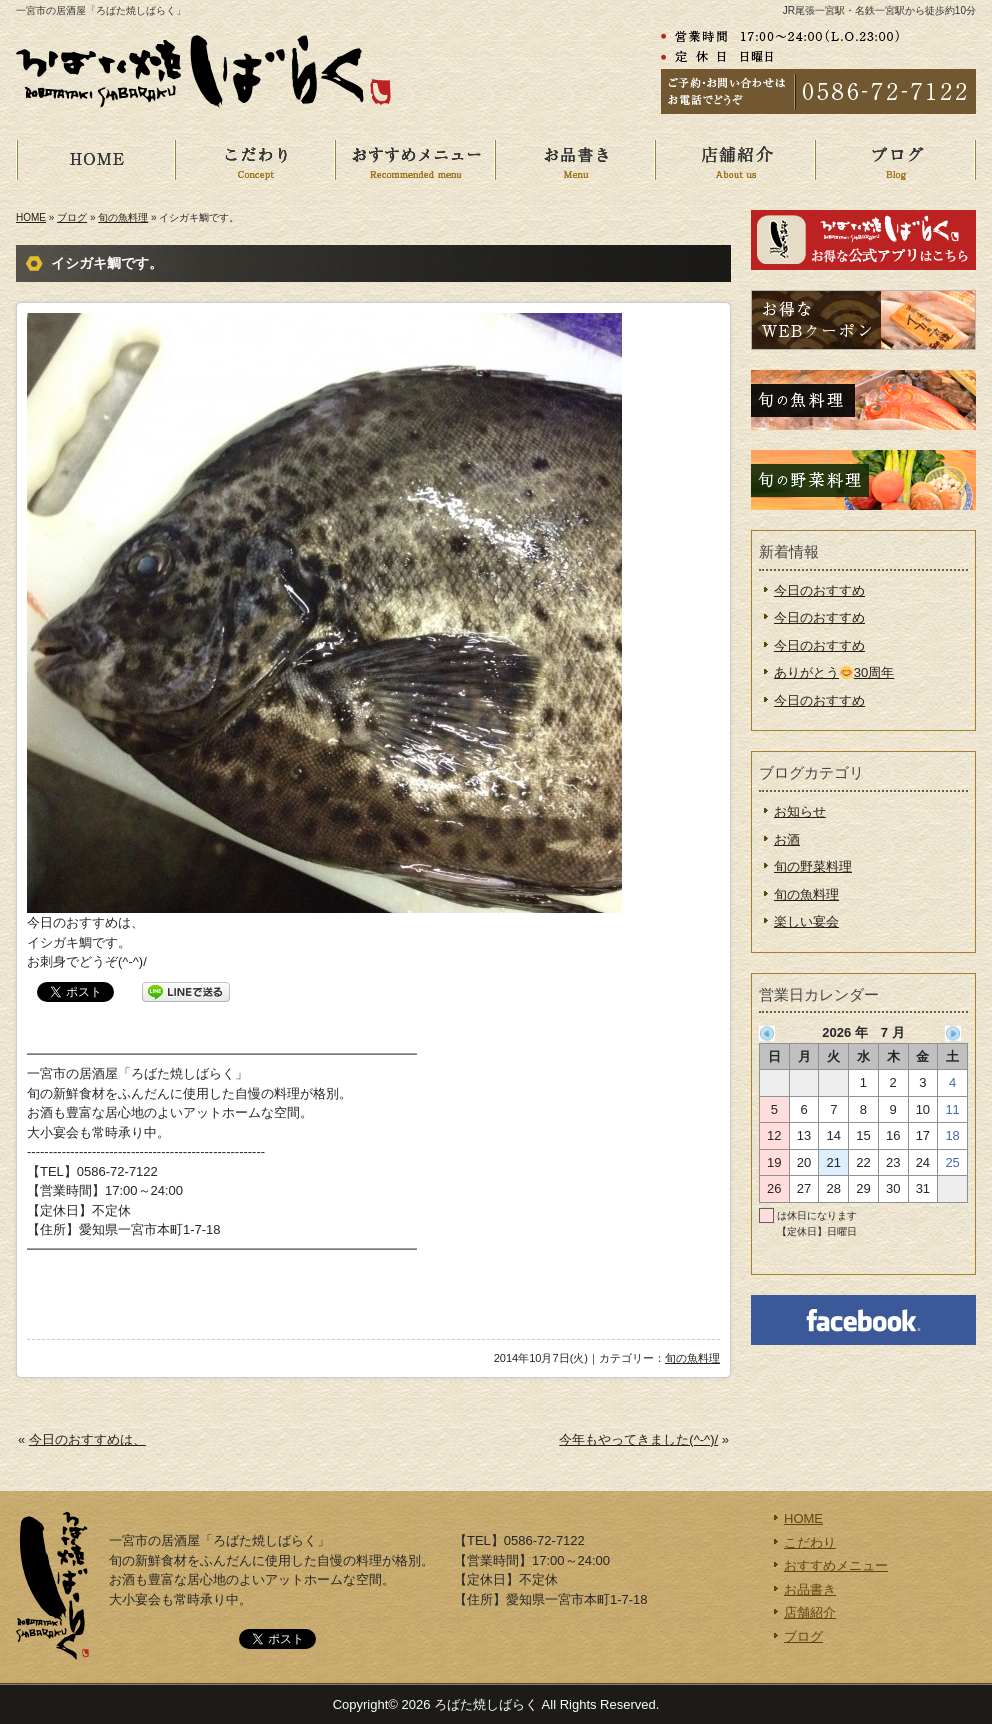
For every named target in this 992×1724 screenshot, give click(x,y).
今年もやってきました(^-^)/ (638, 1439)
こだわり (272, 160)
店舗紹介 (752, 160)
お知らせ (800, 811)
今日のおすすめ (819, 590)
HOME (112, 160)
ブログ (72, 217)
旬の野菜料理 (813, 866)
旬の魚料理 (123, 217)
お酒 (787, 839)
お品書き (592, 160)
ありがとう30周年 (834, 672)
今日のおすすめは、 (87, 1439)
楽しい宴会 (806, 921)
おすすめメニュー (432, 160)
